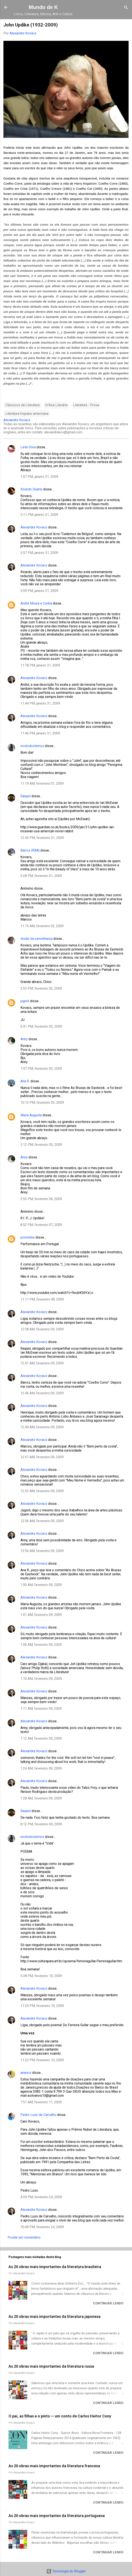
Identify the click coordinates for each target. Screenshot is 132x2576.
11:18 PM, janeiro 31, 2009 (40, 665)
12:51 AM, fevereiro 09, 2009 (42, 1457)
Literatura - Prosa (86, 405)
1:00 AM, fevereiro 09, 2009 (41, 1585)
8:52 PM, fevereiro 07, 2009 (41, 1225)
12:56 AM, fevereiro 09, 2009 (42, 1521)
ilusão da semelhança (36, 939)
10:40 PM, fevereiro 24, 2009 (42, 2227)
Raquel (25, 796)
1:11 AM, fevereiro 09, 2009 (41, 1709)
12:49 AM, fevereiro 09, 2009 (42, 1427)
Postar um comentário (24, 2237)
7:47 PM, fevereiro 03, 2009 (41, 1069)
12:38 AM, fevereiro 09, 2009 (42, 1329)
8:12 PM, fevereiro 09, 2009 (41, 1824)
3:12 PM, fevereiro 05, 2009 (41, 1145)
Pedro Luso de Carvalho (38, 2115)
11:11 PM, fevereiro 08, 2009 (42, 1299)
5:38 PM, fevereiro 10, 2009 (41, 1976)
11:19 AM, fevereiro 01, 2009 (42, 783)
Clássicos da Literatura (22, 405)
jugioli (24, 1001)
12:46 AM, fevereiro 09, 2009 (42, 1393)
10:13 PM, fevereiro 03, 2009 (42, 1102)
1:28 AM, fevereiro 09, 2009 (41, 1798)
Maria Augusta (31, 1115)
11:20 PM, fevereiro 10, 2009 (42, 2006)
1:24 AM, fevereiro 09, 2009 (41, 1768)
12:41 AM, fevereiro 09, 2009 (42, 1363)
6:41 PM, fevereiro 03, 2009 (41, 1026)
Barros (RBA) (30, 850)
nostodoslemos (32, 746)
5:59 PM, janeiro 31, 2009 (39, 591)
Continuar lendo (108, 2303)
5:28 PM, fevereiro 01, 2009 (41, 876)
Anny (24, 1039)
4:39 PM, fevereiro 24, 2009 (41, 2197)
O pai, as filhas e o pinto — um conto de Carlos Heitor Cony (60, 2416)
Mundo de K (43, 7)
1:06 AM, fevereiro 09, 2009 (41, 1645)
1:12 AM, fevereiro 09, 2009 (41, 1738)
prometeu (27, 1237)
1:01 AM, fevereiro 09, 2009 (41, 1615)
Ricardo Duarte (31, 489)
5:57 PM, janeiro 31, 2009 (39, 553)
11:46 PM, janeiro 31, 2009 (40, 733)
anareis (25, 2073)
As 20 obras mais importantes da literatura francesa (54, 2466)
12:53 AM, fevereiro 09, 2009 (42, 1491)
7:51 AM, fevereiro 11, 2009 (41, 2102)
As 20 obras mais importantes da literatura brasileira (55, 2266)
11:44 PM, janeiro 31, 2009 (40, 703)
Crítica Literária (56, 405)
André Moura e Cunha (36, 603)
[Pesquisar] (126, 7)
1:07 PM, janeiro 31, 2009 (39, 477)
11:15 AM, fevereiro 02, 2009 (42, 926)
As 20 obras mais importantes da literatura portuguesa (57, 2515)
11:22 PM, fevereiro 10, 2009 (42, 2060)
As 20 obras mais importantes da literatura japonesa (54, 2316)
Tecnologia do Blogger (66, 2571)
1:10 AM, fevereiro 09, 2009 (41, 1679)
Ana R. (25, 1081)
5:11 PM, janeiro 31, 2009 (39, 515)
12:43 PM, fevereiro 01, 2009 (42, 838)
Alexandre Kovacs (33, 527)
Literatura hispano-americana (26, 414)
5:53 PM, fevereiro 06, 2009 (41, 1199)
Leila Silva (28, 447)
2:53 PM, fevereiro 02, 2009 (41, 988)
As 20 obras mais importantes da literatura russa (51, 2366)
